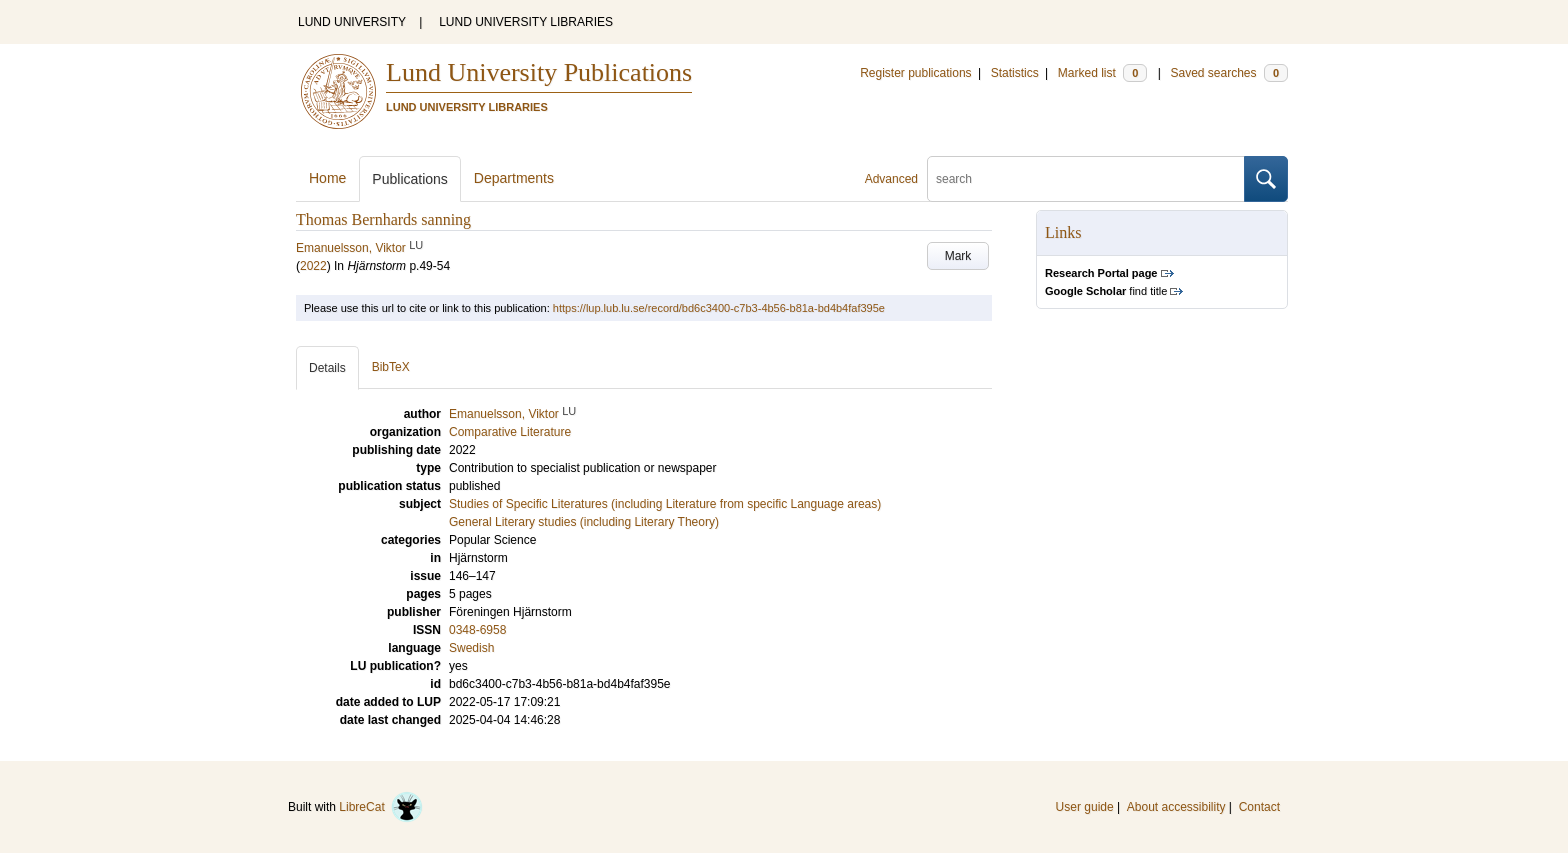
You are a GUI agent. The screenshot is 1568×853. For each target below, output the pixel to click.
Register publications (915, 73)
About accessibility (1176, 807)
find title (1106, 291)
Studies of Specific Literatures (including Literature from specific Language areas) (665, 504)
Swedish (471, 648)
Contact (1259, 807)
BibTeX (391, 367)
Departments (514, 178)
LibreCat (381, 807)
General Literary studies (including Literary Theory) (584, 522)
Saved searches (1229, 73)
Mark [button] (958, 256)
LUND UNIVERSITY (352, 22)
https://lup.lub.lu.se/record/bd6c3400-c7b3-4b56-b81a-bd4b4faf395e (719, 308)
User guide (1085, 807)
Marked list (1102, 73)
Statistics (1015, 73)
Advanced (891, 179)
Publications (410, 179)
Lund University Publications (539, 72)
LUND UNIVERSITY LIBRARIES (526, 22)
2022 (313, 266)
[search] (1086, 179)
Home (327, 178)
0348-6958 (477, 630)
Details (327, 368)
